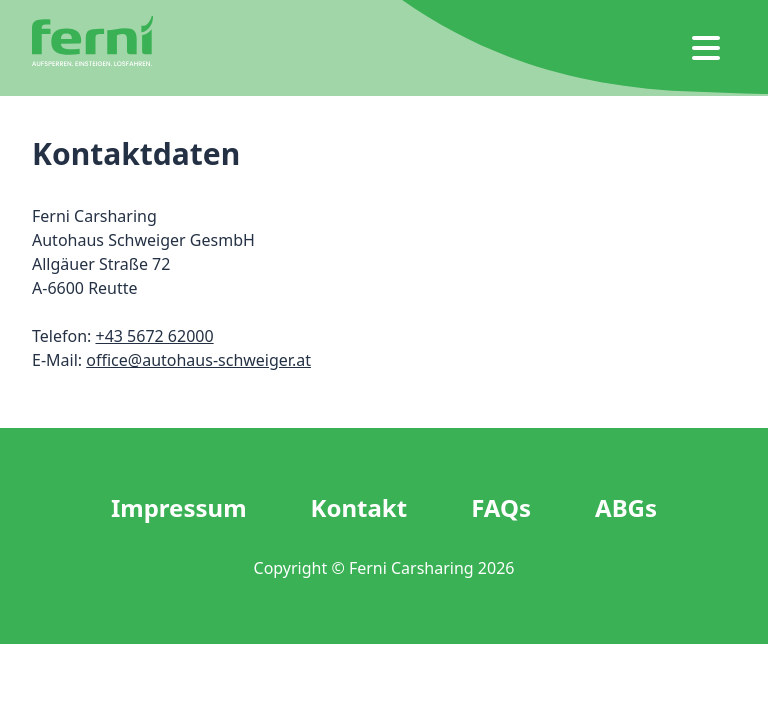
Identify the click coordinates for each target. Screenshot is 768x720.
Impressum (179, 508)
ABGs (626, 508)
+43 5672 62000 (154, 336)
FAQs (501, 508)
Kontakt (359, 508)
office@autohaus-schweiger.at (198, 360)
